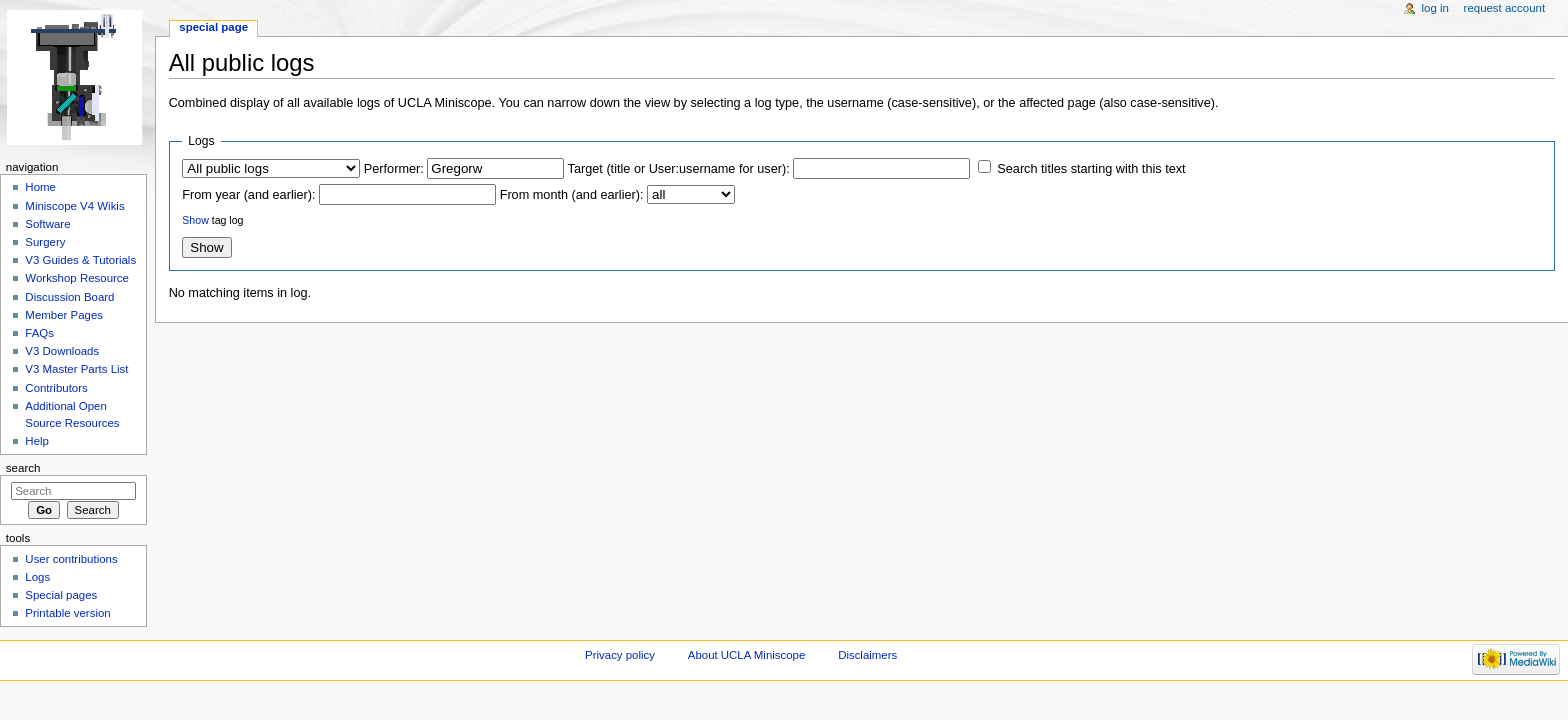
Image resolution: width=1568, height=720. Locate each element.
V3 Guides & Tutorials (80, 260)
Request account (1505, 8)
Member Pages (64, 315)
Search (23, 468)
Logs (37, 577)
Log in (1435, 8)
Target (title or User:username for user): (679, 169)
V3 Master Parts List (76, 369)
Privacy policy (620, 655)
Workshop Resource (77, 278)
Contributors (56, 388)
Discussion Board (69, 297)
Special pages (61, 595)
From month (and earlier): (572, 195)
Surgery (45, 242)
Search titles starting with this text (1091, 169)
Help (37, 441)
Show (195, 220)
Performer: (394, 169)
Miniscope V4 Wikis (74, 206)
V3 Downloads (62, 351)
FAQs (39, 333)
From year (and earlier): (248, 195)
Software (47, 224)
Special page (213, 27)
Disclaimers (867, 655)
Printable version (67, 613)
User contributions (71, 559)
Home (40, 187)
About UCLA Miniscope (746, 655)
